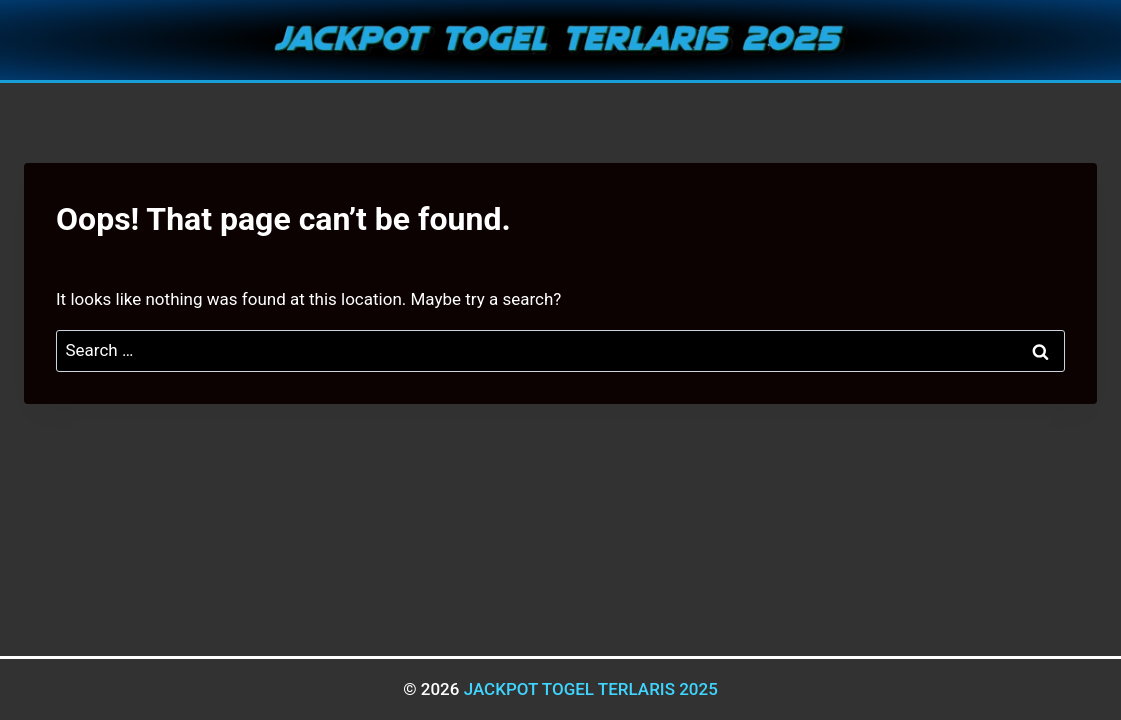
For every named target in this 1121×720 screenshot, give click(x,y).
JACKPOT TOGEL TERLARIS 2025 (591, 689)
